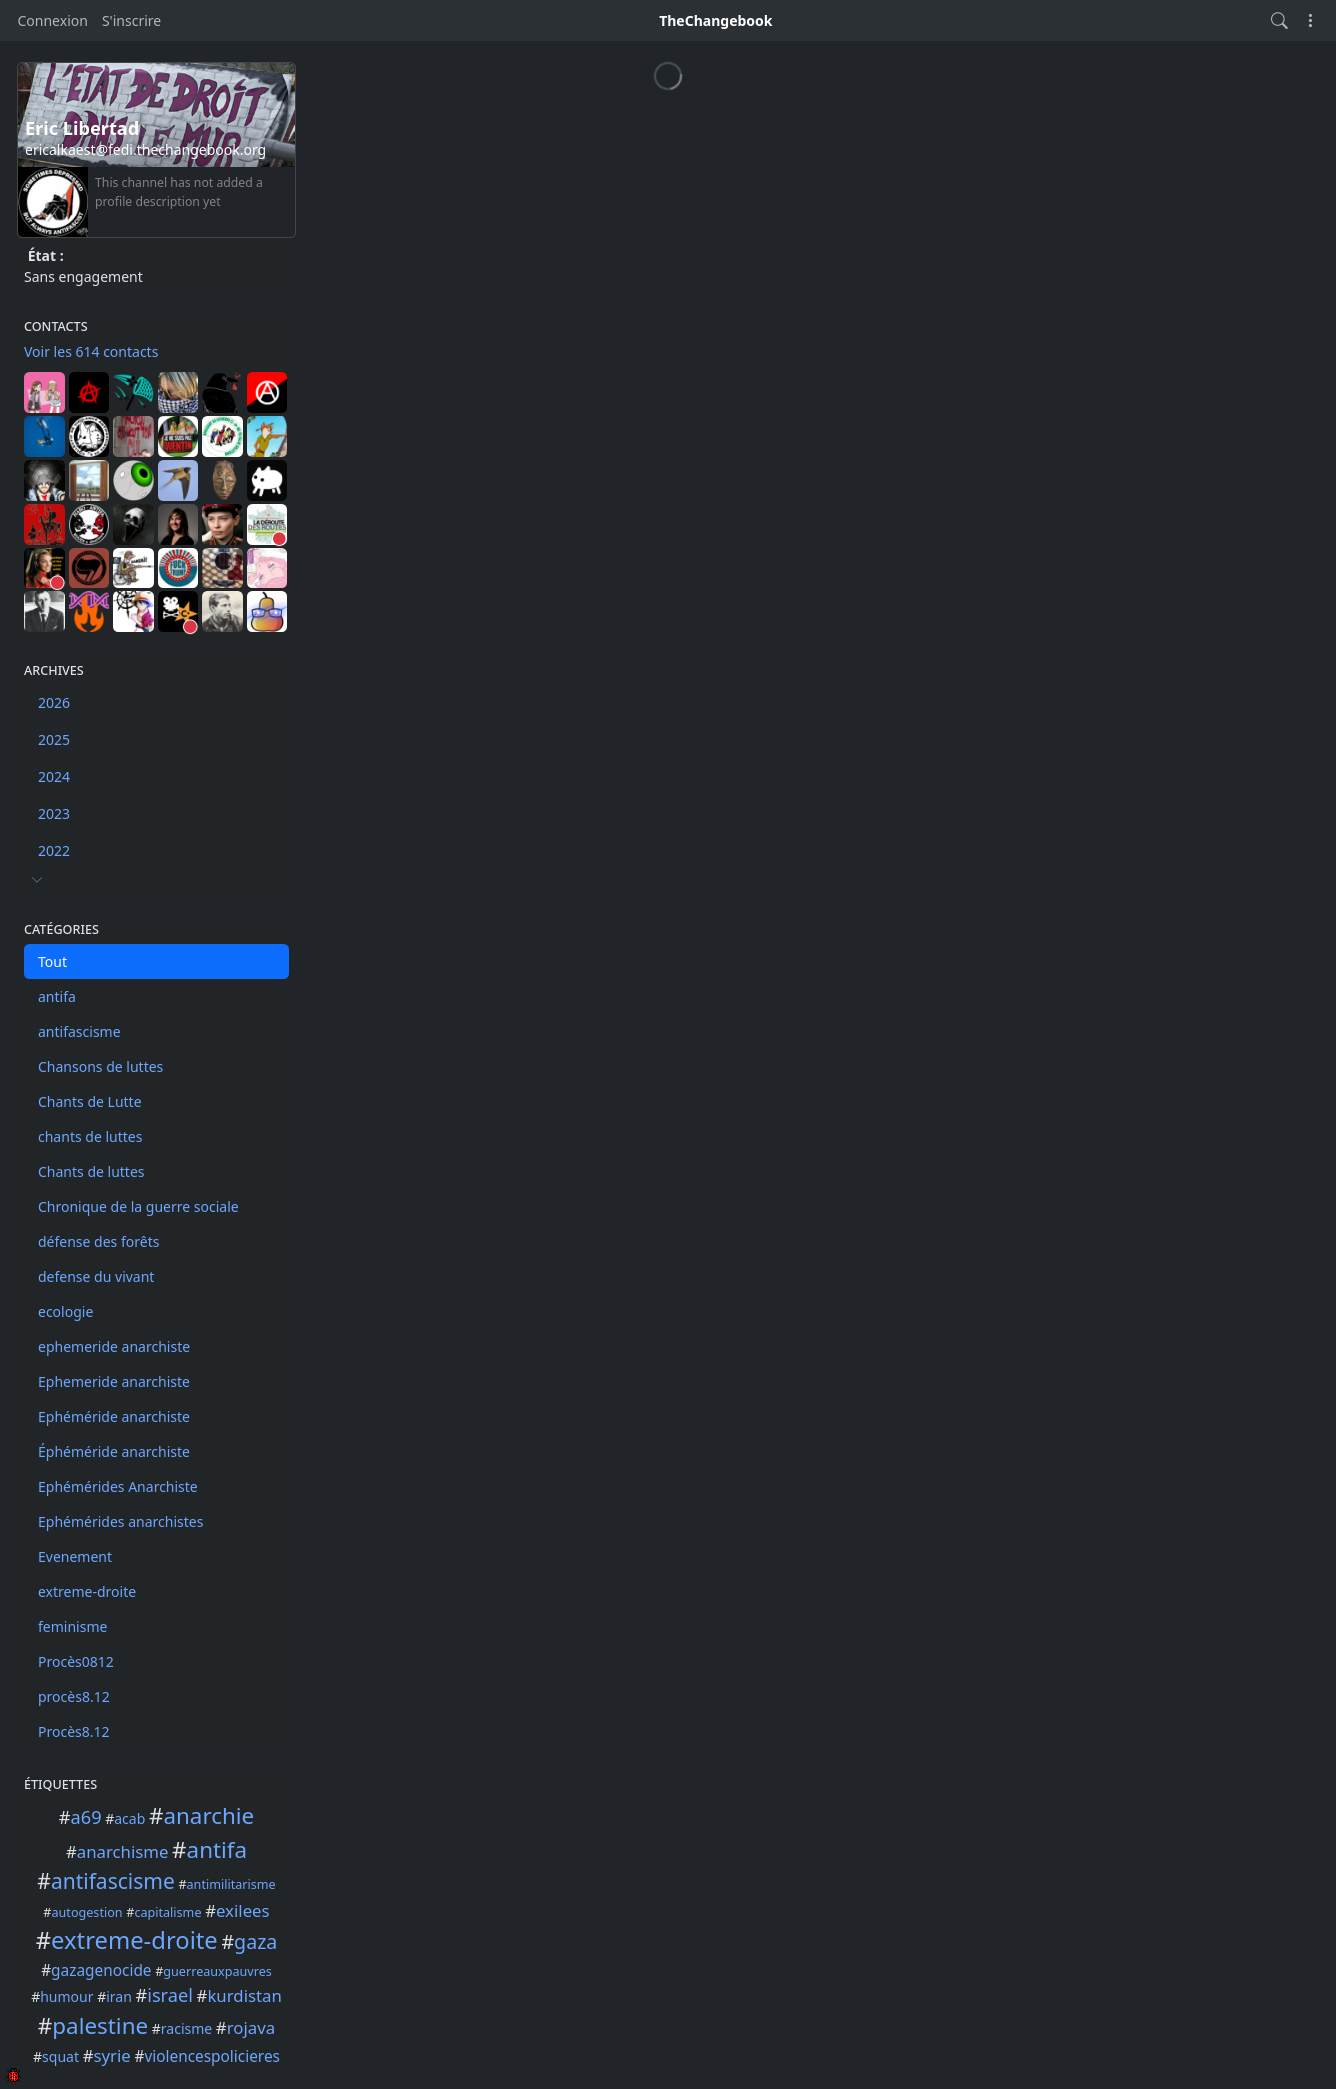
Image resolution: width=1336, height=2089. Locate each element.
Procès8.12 (74, 1731)
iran (119, 1996)
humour (66, 1996)
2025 (54, 739)
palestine (100, 2025)
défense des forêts (98, 1241)
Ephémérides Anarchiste (118, 1486)
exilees (243, 1910)
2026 (54, 702)
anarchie (208, 1815)
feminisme (72, 1626)
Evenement (75, 1556)
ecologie (65, 1311)
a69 (86, 1817)
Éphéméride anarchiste (114, 1451)
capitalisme (167, 1912)
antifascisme (79, 1031)
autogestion (87, 1912)
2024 (54, 776)
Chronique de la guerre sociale (138, 1206)
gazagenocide (101, 1970)
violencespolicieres (212, 2056)
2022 (54, 850)
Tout (52, 961)
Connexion (53, 20)
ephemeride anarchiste (114, 1346)
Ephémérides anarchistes (120, 1521)
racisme (186, 2028)
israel (170, 1995)
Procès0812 (76, 1661)
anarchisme (123, 1851)
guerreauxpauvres (217, 1971)
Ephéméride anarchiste (114, 1416)
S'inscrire (131, 20)
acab (129, 1818)
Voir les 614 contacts (91, 351)
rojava (251, 2027)
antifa (57, 996)
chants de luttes (90, 1136)
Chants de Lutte (90, 1101)
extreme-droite (87, 1591)
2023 (54, 813)
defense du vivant (96, 1276)
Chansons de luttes (100, 1066)
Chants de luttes (91, 1171)
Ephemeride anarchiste (114, 1381)
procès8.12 (74, 1696)
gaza (255, 1941)
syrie (111, 2055)
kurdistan (244, 1995)
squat (60, 2056)
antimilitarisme (231, 1884)
